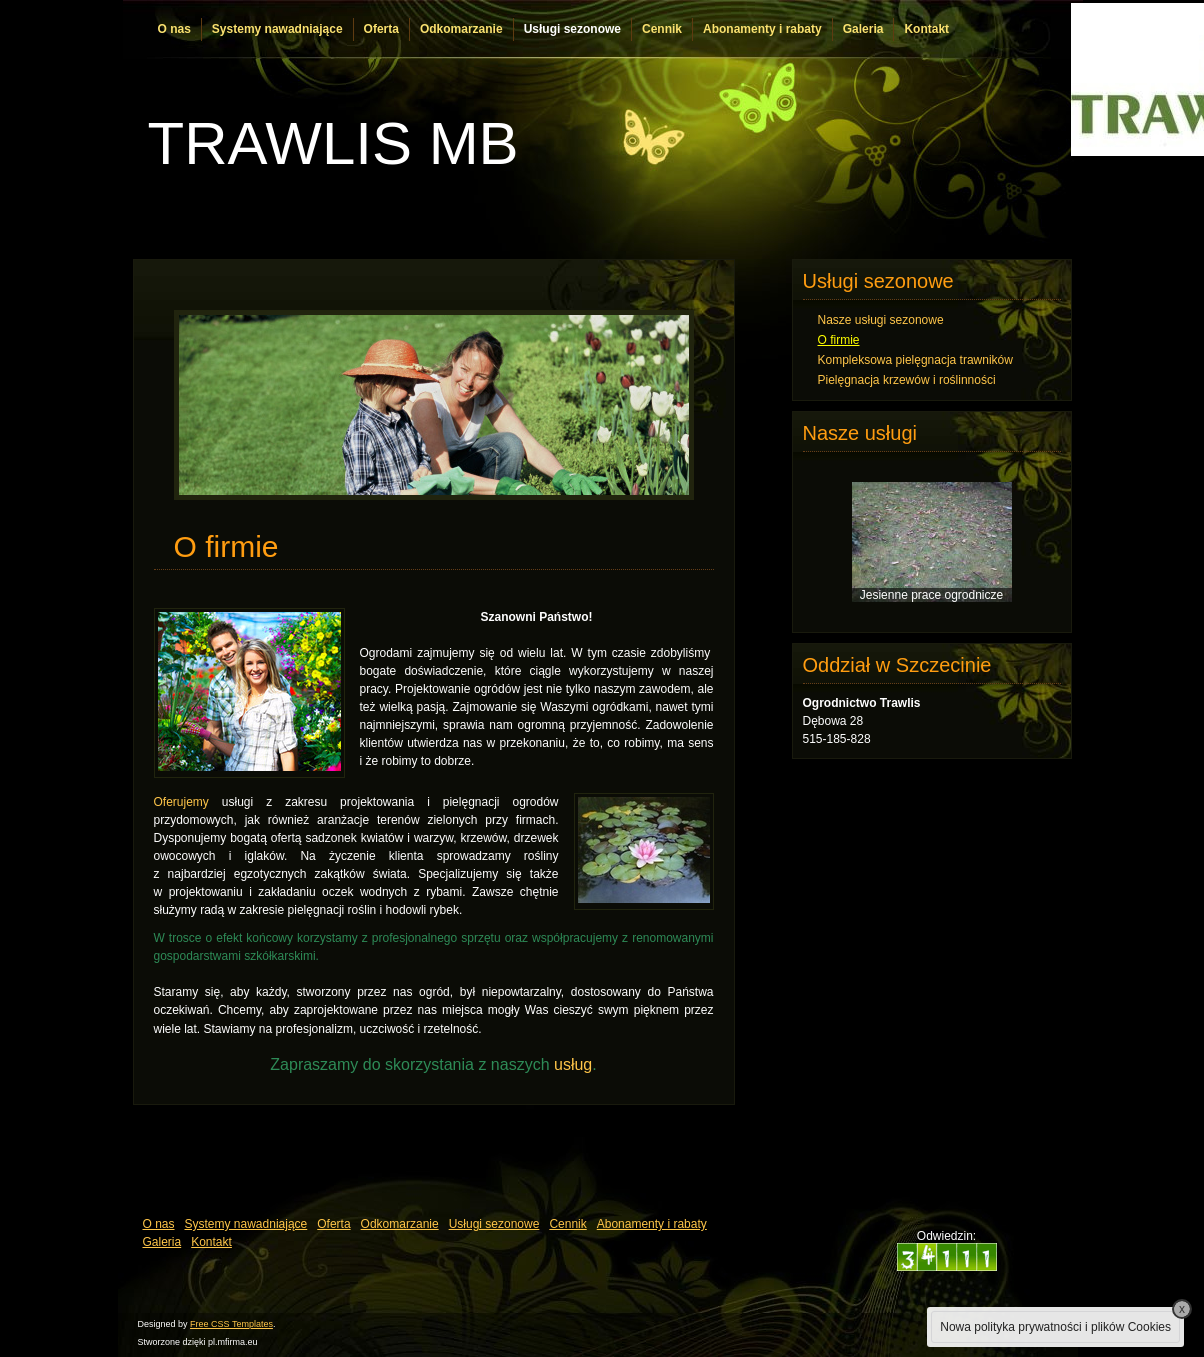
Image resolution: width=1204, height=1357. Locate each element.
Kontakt (926, 29)
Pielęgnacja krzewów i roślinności (907, 380)
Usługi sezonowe (572, 29)
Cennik (662, 29)
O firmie (839, 340)
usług (573, 1064)
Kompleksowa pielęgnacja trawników (915, 360)
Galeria (863, 29)
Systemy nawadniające (277, 29)
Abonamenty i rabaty (762, 29)
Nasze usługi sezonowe (881, 320)
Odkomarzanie (461, 29)
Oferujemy (181, 802)
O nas (174, 29)
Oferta (381, 29)
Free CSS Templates (231, 1324)
